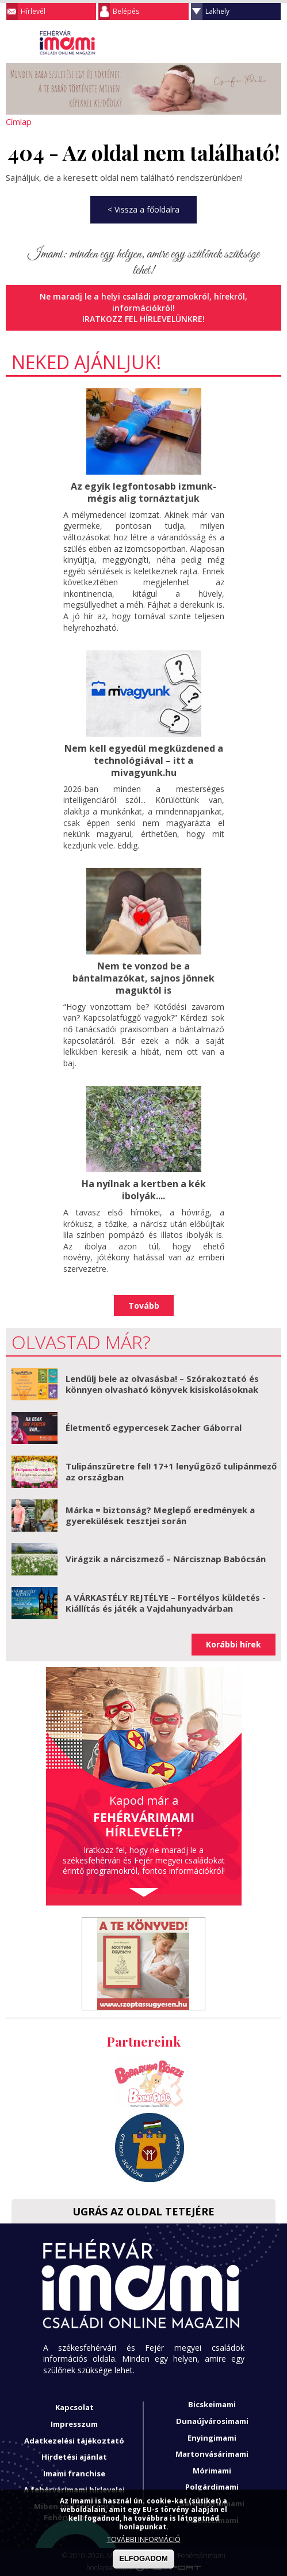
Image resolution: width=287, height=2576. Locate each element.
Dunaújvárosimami (212, 2421)
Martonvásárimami (211, 2454)
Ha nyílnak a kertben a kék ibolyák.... (144, 1189)
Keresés (249, 42)
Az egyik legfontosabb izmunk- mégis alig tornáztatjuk (143, 492)
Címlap (19, 121)
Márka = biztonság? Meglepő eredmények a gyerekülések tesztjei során (160, 1514)
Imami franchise (74, 2473)
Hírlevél (33, 11)
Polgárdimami (212, 2487)
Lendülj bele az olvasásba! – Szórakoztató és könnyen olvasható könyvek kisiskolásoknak (162, 1383)
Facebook (272, 42)
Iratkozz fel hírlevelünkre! (143, 318)
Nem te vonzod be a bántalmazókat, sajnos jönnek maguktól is (143, 978)
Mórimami (212, 2470)
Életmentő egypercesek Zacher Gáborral (154, 1427)
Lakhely (217, 11)
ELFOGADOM (143, 2558)
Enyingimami (211, 2437)
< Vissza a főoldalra (143, 209)
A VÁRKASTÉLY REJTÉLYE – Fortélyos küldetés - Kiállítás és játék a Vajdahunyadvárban (166, 1602)
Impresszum (74, 2424)
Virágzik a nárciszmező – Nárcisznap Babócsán (166, 1558)
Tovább (143, 1305)
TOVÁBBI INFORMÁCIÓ (144, 2539)
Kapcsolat (74, 2407)
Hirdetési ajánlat (74, 2457)
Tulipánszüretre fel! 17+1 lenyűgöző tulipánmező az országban (171, 1471)
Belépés (126, 11)
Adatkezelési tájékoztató (74, 2440)
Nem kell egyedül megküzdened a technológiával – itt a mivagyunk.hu (143, 760)
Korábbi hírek (233, 1644)
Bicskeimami (212, 2404)
